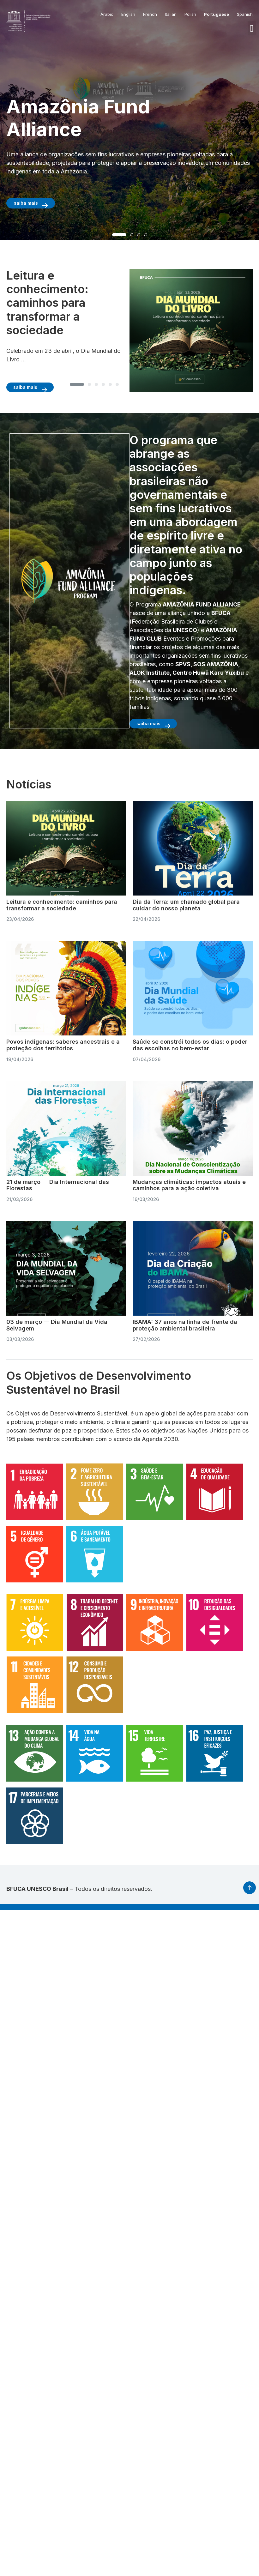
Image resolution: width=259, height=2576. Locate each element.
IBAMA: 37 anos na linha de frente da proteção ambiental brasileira (185, 1325)
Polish (190, 14)
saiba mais (26, 203)
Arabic (106, 14)
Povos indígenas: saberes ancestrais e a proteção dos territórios (63, 1045)
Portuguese (216, 14)
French (150, 14)
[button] (252, 28)
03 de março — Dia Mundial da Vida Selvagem (56, 1325)
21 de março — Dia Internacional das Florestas (57, 1185)
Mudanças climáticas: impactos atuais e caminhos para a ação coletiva (189, 1185)
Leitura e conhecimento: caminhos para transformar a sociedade (61, 905)
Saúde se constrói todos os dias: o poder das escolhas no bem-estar (190, 1045)
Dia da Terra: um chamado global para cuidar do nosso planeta (186, 905)
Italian (171, 14)
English (128, 14)
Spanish (245, 14)
